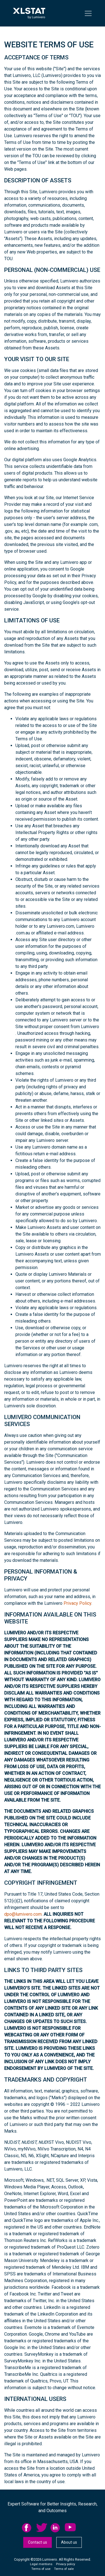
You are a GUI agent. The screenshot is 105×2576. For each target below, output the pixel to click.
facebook (27, 2527)
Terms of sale (64, 2569)
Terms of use (40, 2569)
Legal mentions (41, 2564)
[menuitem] (29, 2527)
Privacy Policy (77, 1603)
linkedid (56, 2527)
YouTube (70, 2527)
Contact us (37, 2542)
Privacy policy (65, 2564)
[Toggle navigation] (88, 13)
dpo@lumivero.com (23, 1914)
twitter (41, 2527)
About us (69, 2542)
